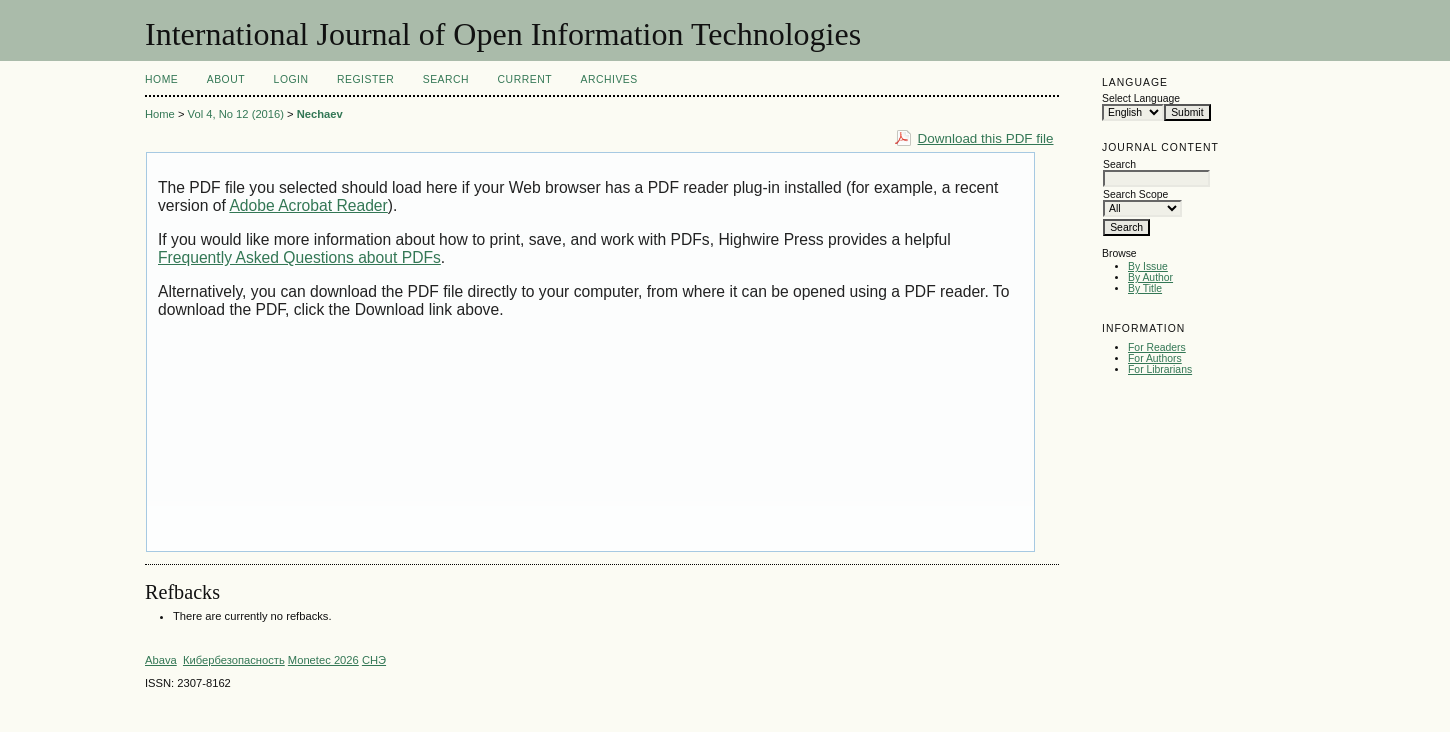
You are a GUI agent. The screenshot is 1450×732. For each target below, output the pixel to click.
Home (161, 79)
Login (291, 79)
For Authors (1155, 358)
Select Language (1141, 98)
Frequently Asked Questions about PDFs (299, 257)
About (226, 79)
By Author (1150, 277)
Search (446, 79)
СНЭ (374, 660)
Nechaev (320, 114)
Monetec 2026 (323, 660)
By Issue (1148, 266)
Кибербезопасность (234, 660)
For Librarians (1160, 369)
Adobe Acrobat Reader (308, 205)
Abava (161, 660)
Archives (608, 79)
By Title (1145, 288)
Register (365, 79)
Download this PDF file (986, 138)
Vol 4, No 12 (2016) (236, 114)
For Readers (1157, 347)
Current (525, 79)
